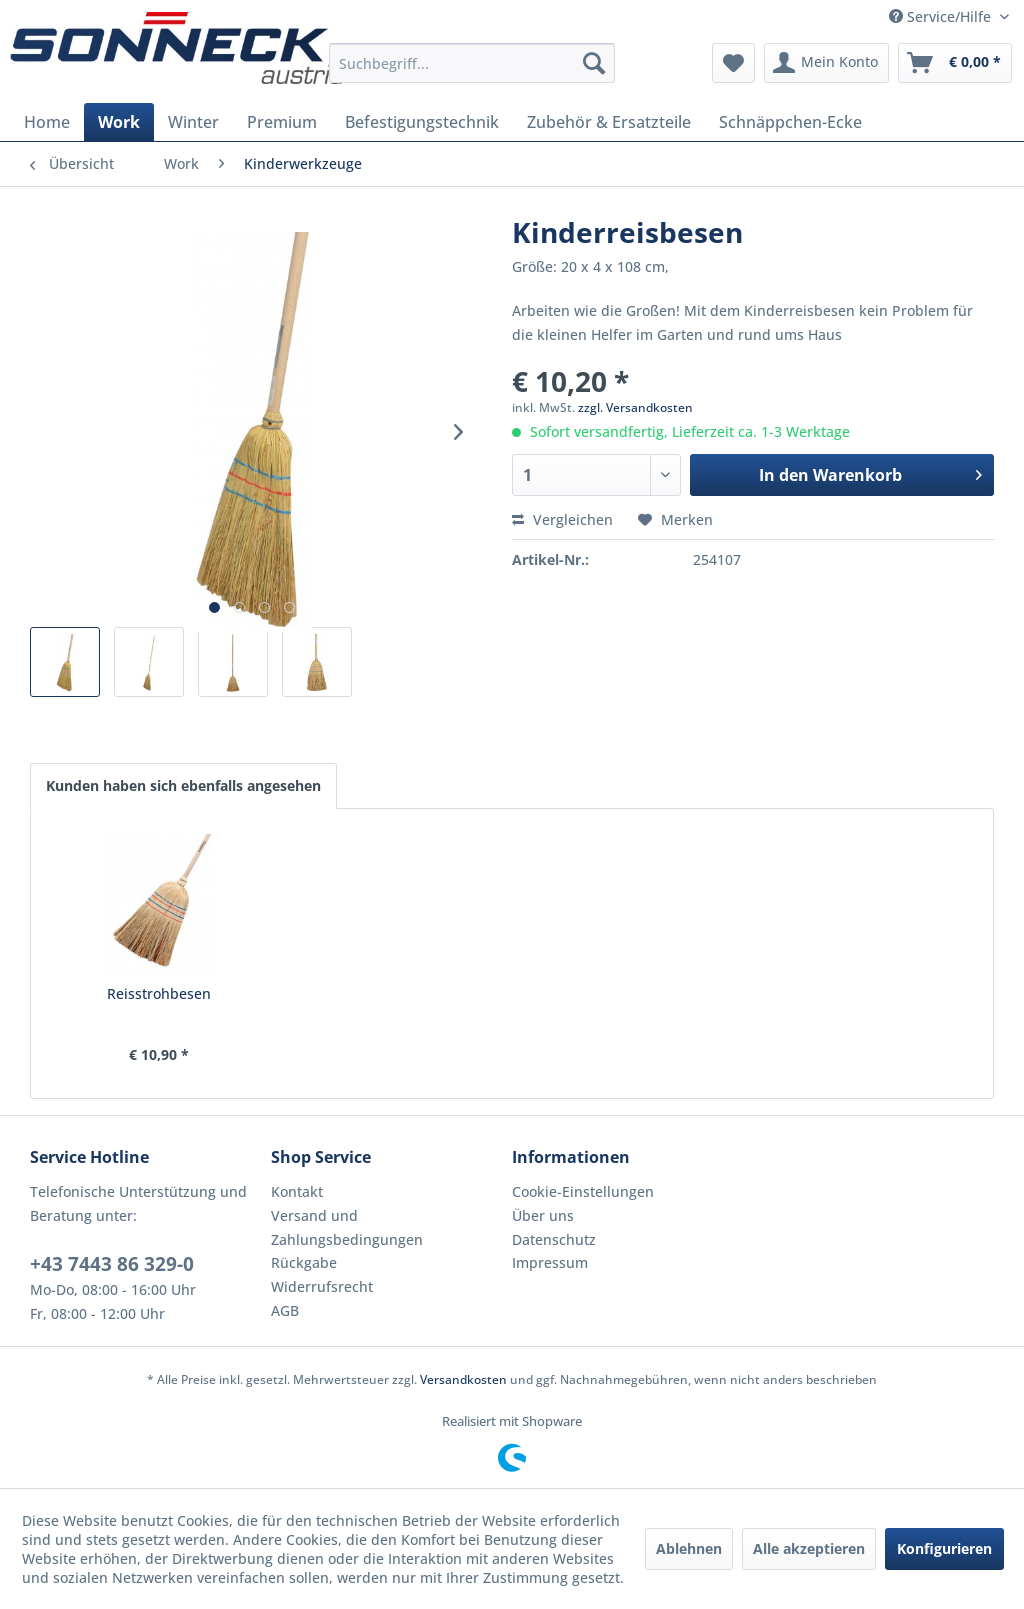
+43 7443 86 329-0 (112, 1264)
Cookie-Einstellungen (583, 1191)
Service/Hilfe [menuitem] (942, 16)
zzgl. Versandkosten (635, 407)
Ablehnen (689, 1548)
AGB (285, 1310)
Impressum (550, 1262)
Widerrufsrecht (322, 1286)
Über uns (543, 1215)
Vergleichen (562, 519)
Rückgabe (304, 1262)
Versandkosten (463, 1379)
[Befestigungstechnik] (422, 122)
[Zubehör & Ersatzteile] (609, 122)
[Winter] (193, 122)
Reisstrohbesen (159, 993)
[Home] (47, 122)
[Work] (119, 122)
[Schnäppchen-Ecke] (790, 122)
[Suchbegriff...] (472, 63)
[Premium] (282, 122)
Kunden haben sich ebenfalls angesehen (183, 785)
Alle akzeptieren (809, 1548)
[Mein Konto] (826, 63)
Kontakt (297, 1191)
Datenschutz (554, 1239)
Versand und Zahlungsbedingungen (347, 1227)
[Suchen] (594, 63)
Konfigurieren (944, 1548)
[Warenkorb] (955, 63)
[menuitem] (472, 63)
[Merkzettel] (733, 63)
